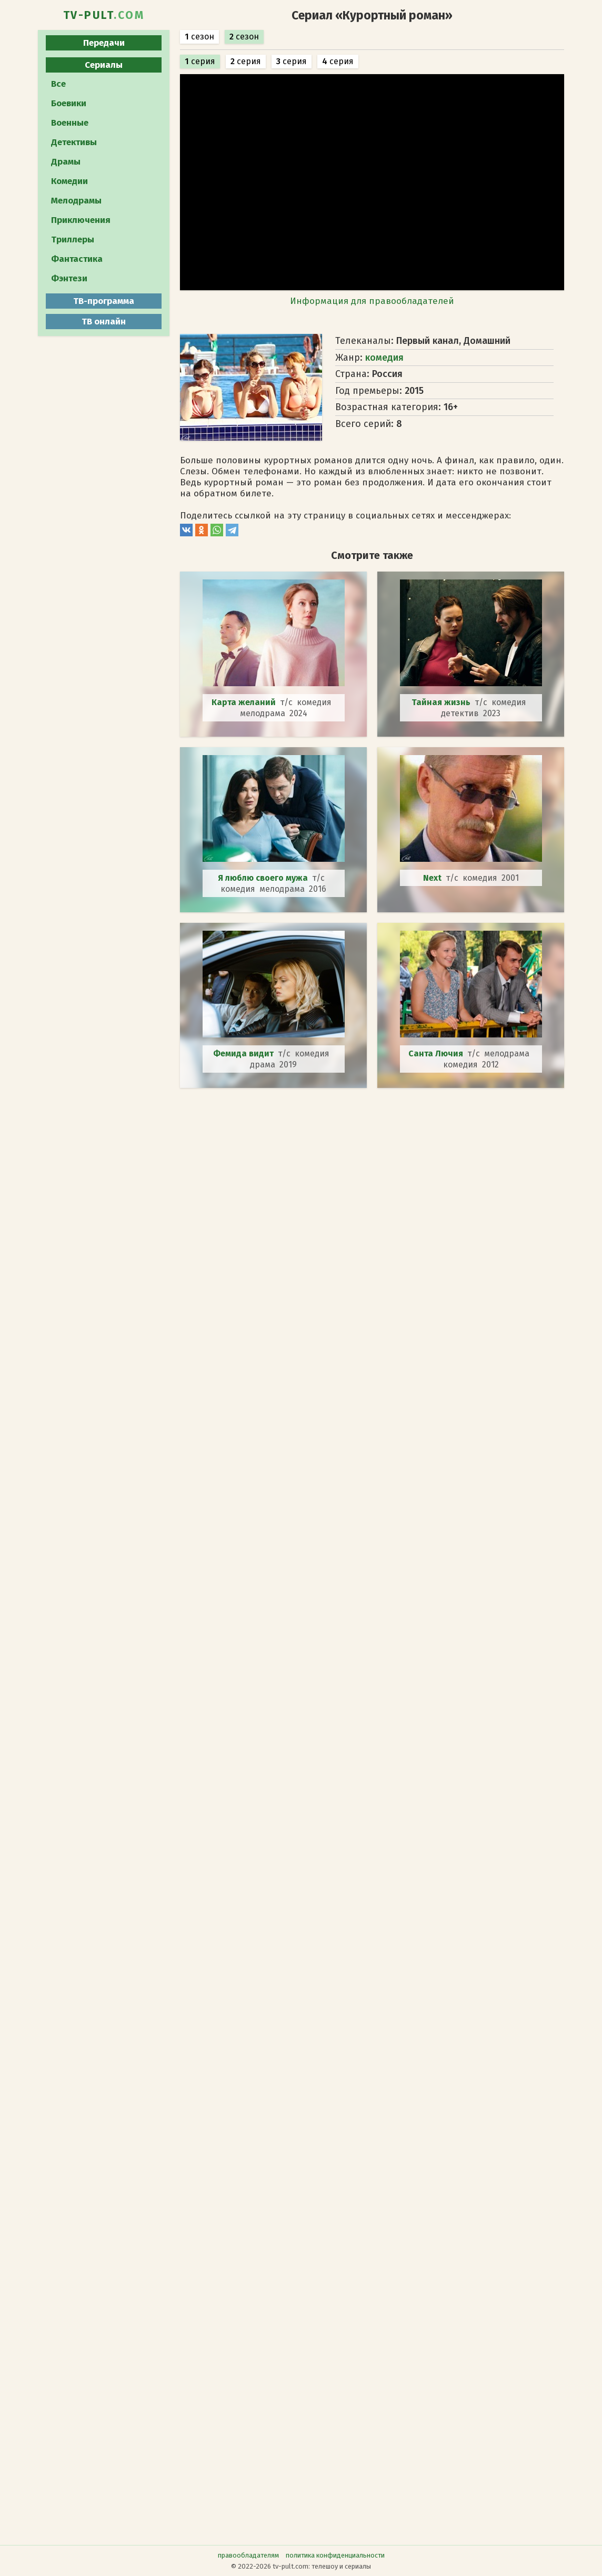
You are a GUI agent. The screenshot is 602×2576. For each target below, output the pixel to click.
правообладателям (248, 2555)
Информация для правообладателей (372, 301)
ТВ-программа (103, 301)
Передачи (104, 42)
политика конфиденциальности (335, 2555)
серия (200, 61)
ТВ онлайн (104, 321)
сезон (199, 37)
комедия (384, 357)
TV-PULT (104, 15)
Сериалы (104, 64)
